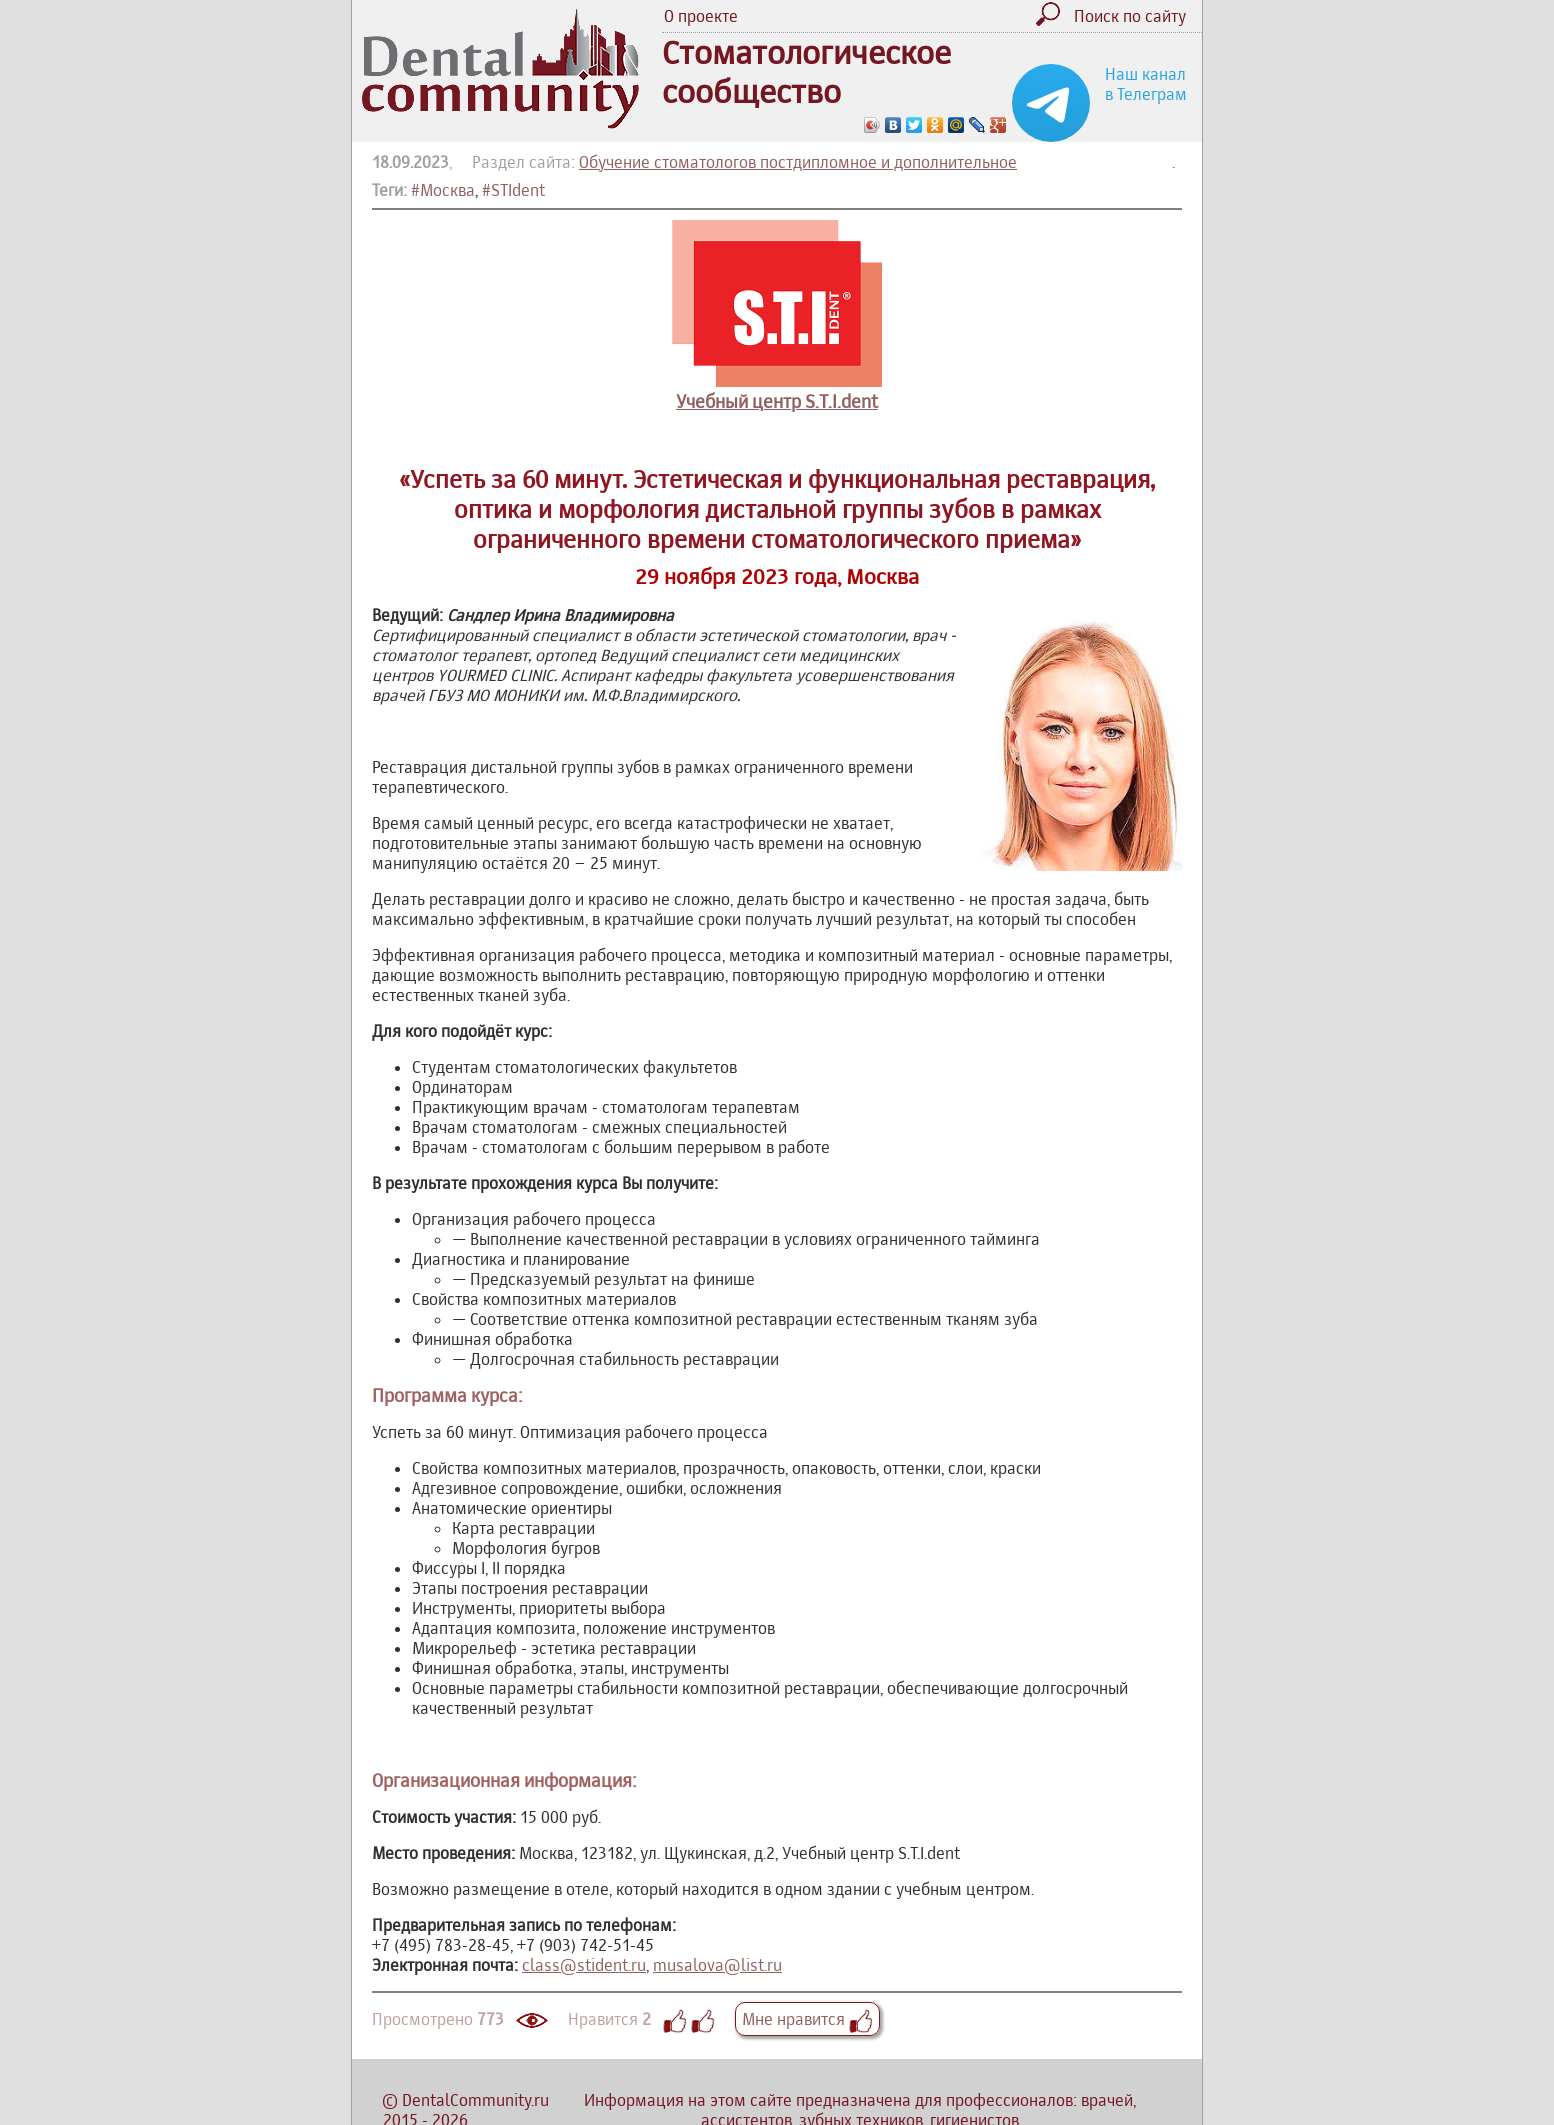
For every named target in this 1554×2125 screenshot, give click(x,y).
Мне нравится (807, 2019)
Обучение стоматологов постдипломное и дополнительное (798, 162)
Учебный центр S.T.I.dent (777, 401)
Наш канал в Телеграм (1146, 84)
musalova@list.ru (717, 1965)
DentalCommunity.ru (475, 2100)
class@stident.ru (584, 1965)
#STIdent (513, 190)
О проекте (701, 16)
